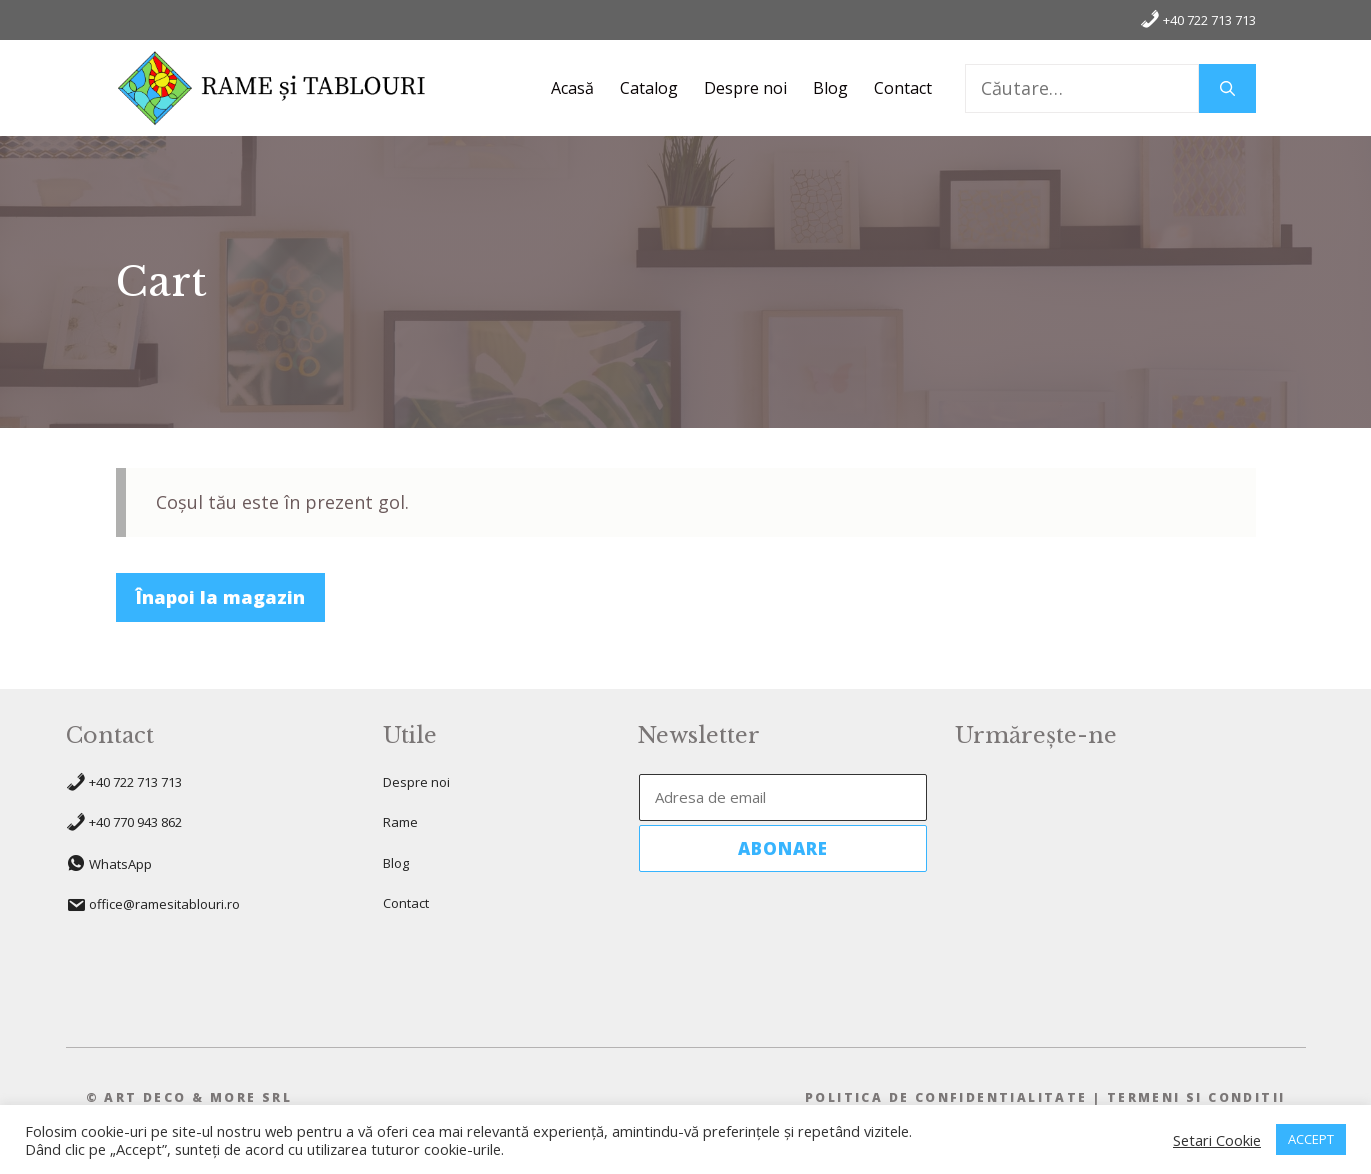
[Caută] (1227, 88)
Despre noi (745, 88)
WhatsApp (120, 864)
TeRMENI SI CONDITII (1196, 1097)
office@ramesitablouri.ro (164, 904)
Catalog (649, 88)
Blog (830, 88)
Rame (400, 822)
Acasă (572, 88)
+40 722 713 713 (1198, 19)
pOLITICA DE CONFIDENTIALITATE (946, 1097)
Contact (903, 88)
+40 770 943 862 (135, 822)
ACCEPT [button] (1311, 1139)
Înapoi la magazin (220, 597)
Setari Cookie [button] (1217, 1140)
